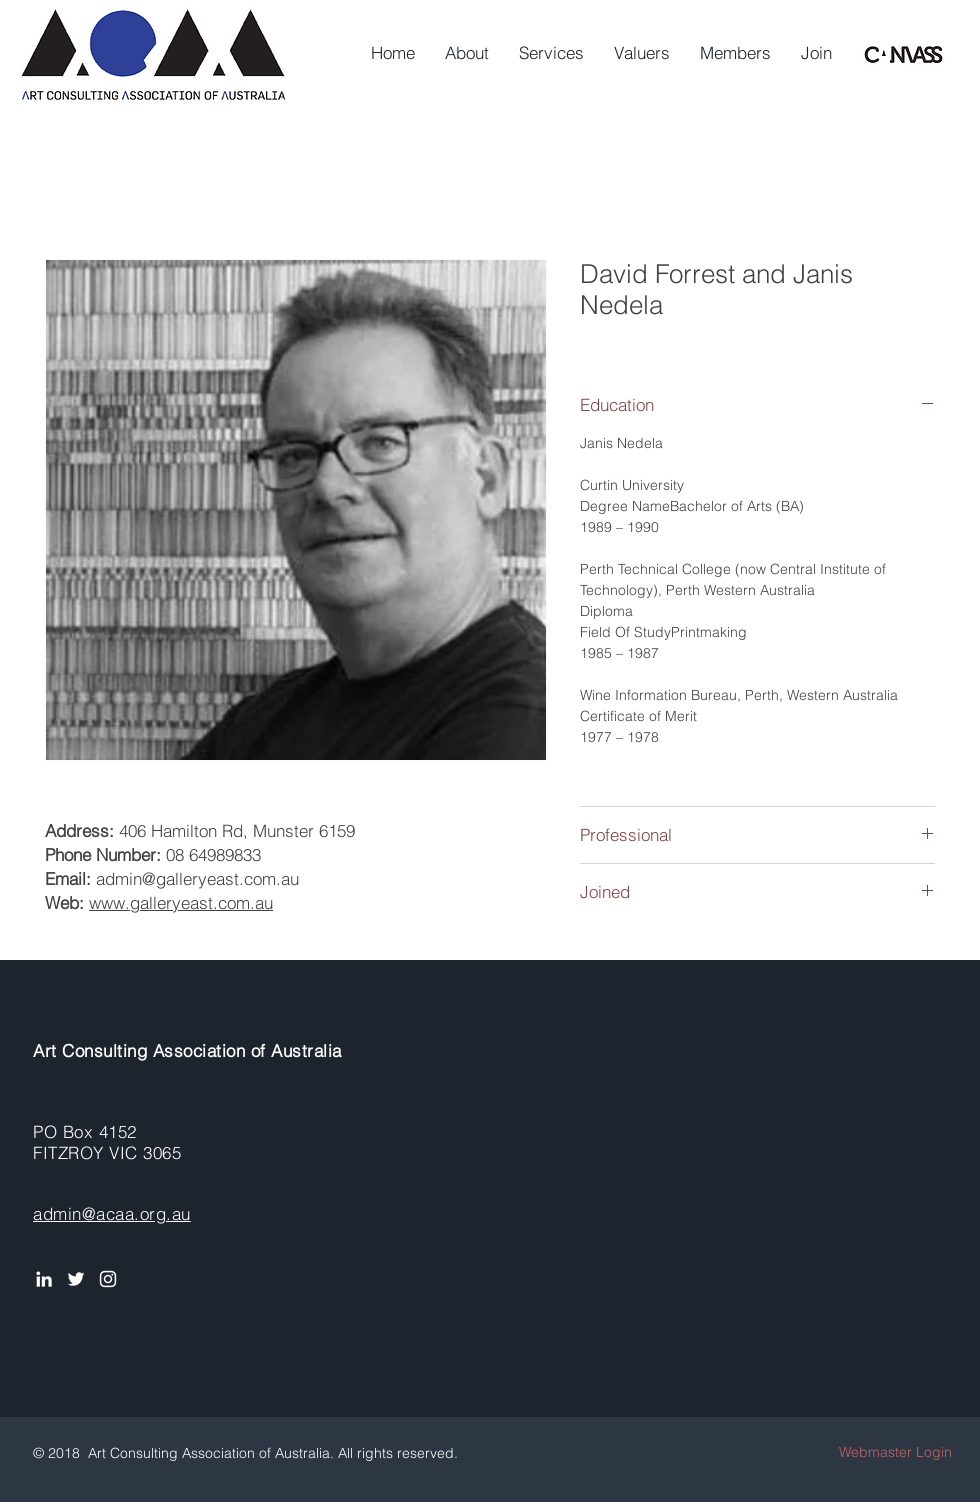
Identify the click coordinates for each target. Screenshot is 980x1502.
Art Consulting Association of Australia (187, 1050)
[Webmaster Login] (895, 1452)
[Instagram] (108, 1279)
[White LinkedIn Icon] (44, 1279)
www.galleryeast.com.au (181, 902)
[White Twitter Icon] (76, 1279)
